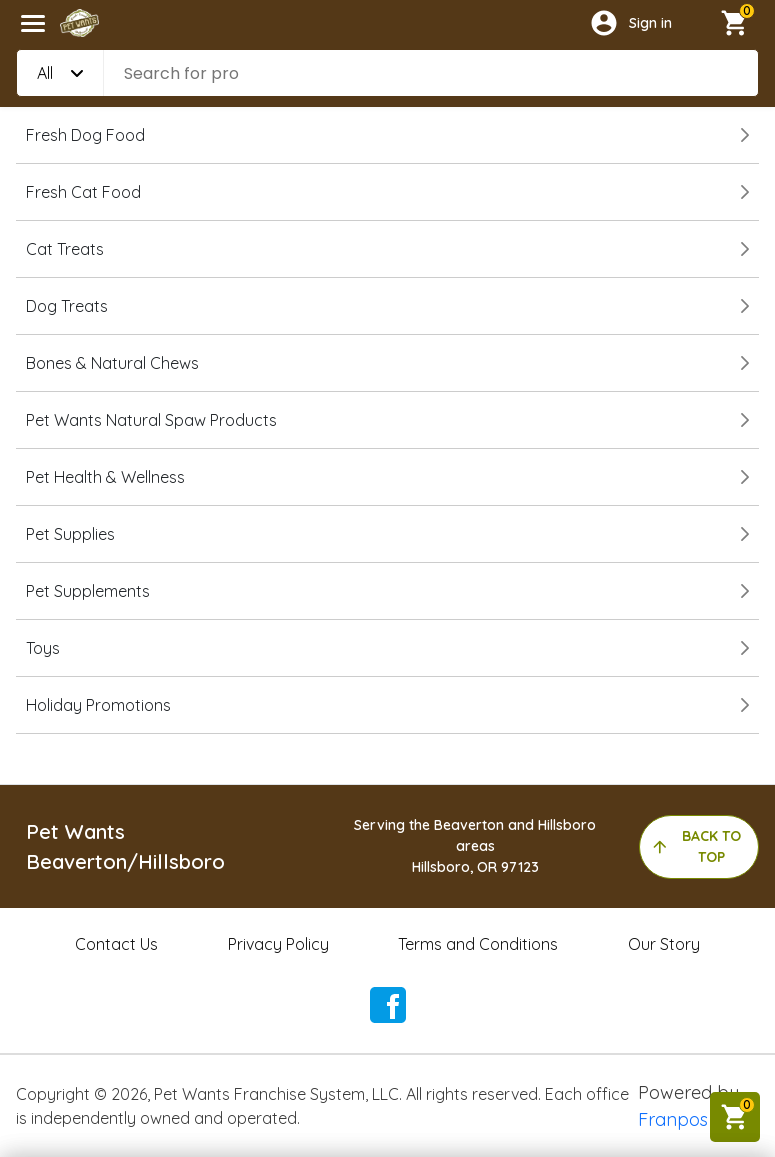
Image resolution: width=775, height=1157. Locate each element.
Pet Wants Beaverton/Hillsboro (125, 846)
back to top (695, 846)
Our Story (664, 944)
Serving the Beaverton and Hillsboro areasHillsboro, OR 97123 (475, 846)
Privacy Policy (278, 944)
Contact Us (116, 944)
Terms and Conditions (478, 944)
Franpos (673, 1119)
